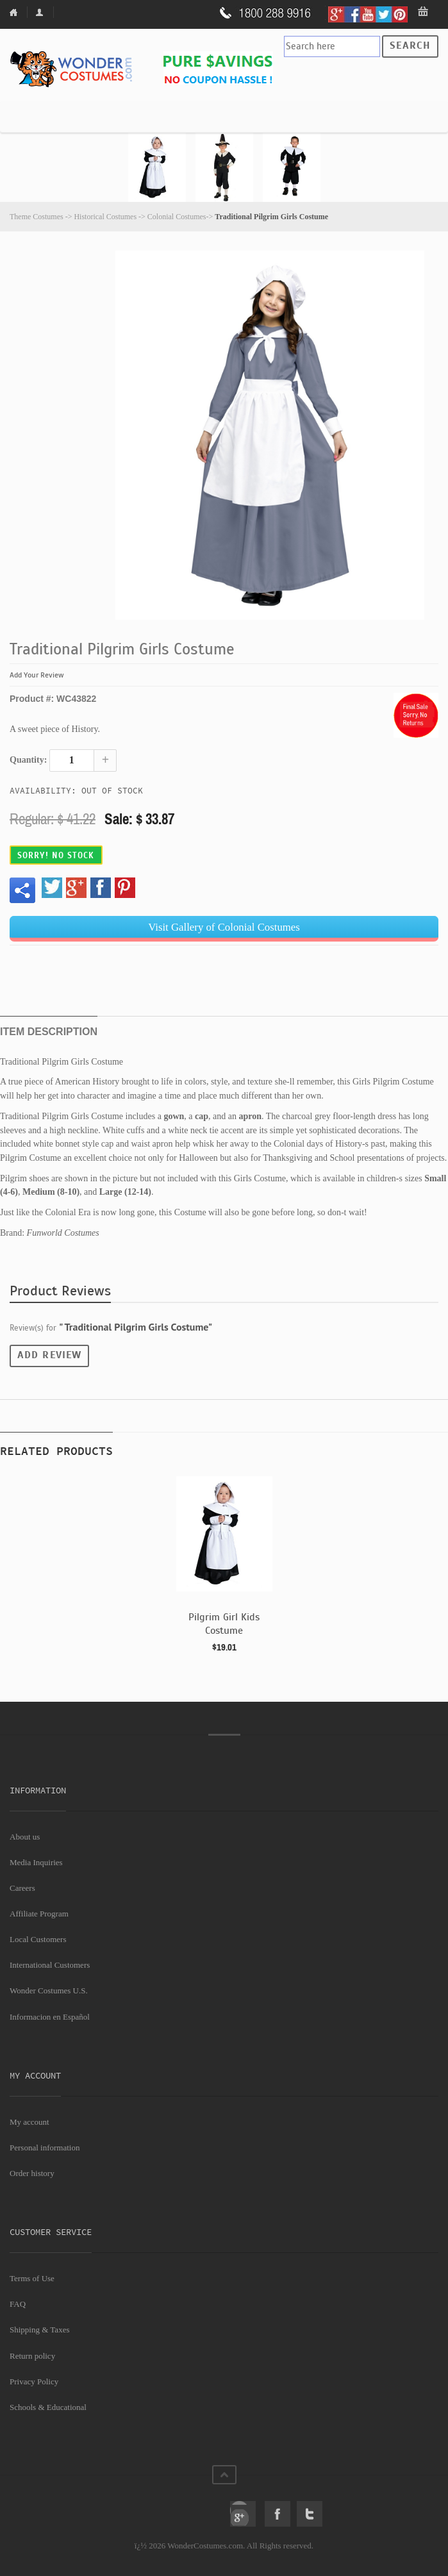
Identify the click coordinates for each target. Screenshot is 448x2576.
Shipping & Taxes (39, 2329)
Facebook (277, 2514)
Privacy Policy (34, 2381)
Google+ (243, 2514)
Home (19, 12)
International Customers (50, 1965)
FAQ (18, 2304)
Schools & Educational (48, 2407)
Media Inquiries (36, 1862)
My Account (41, 12)
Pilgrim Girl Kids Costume (224, 1624)
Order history (32, 2173)
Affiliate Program (39, 1913)
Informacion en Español (50, 2017)
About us (25, 1836)
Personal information (44, 2147)
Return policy (32, 2356)
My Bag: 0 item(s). (424, 12)
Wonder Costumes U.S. (49, 1990)
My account (29, 2122)
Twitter (309, 2514)
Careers (22, 1888)
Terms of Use (32, 2278)
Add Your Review (37, 674)
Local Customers (38, 1939)
